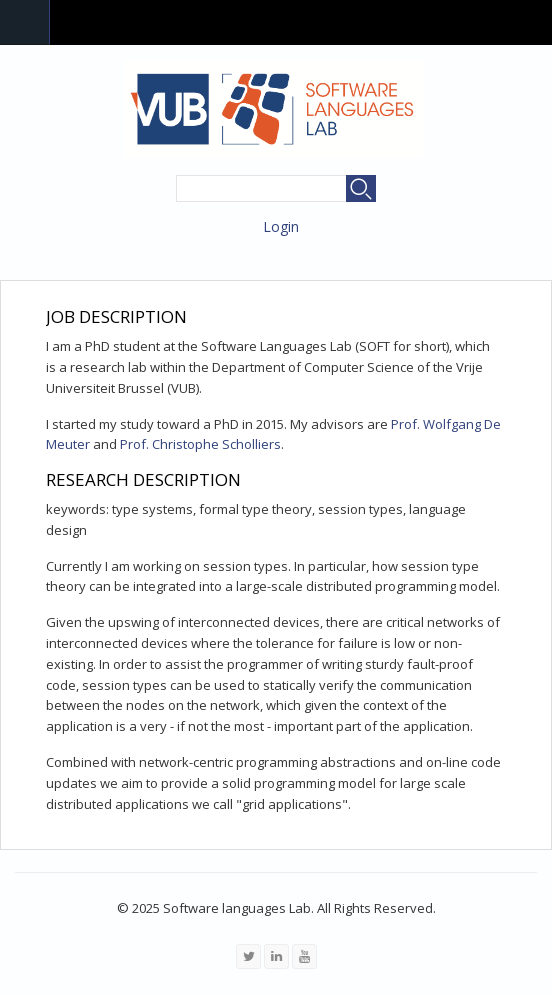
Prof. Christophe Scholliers (200, 444)
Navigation (25, 22)
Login (281, 226)
